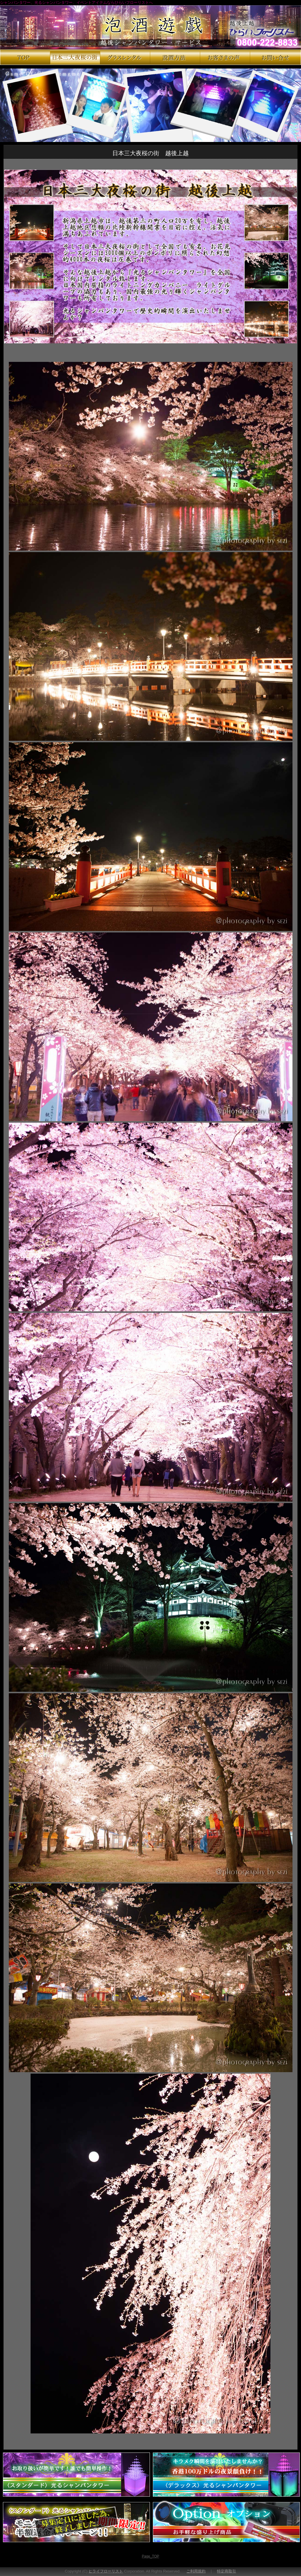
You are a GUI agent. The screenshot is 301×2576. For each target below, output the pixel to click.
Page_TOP (150, 2556)
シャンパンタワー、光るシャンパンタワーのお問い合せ (275, 57)
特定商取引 (226, 2571)
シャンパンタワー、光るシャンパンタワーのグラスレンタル (125, 57)
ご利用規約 (195, 2571)
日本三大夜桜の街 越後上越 (75, 57)
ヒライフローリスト (105, 2571)
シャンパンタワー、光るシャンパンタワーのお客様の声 (225, 57)
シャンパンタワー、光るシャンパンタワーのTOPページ (25, 57)
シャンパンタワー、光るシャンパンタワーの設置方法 (175, 57)
